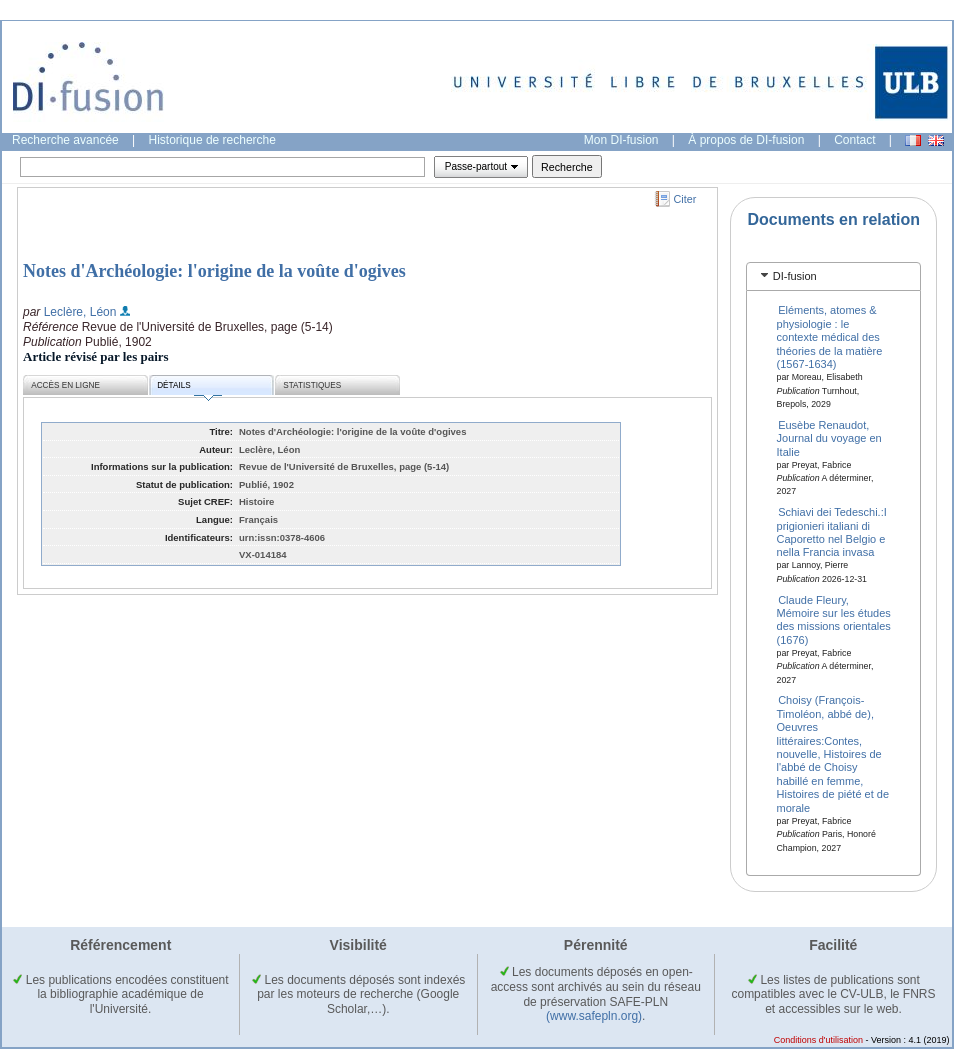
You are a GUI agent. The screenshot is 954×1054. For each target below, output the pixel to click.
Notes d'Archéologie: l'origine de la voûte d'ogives (214, 271)
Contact (854, 140)
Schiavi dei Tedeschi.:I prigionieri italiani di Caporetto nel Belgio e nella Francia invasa (832, 532)
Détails (189, 388)
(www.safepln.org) (594, 1016)
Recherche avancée (65, 140)
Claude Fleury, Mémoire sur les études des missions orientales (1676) (834, 619)
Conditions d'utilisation (818, 1040)
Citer (685, 199)
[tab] (833, 276)
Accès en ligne (65, 385)
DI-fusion (795, 276)
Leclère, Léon (80, 312)
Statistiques (312, 385)
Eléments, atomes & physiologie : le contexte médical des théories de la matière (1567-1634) (830, 337)
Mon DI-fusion (621, 140)
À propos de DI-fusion (746, 140)
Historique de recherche (212, 140)
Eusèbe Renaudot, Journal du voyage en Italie (829, 437)
